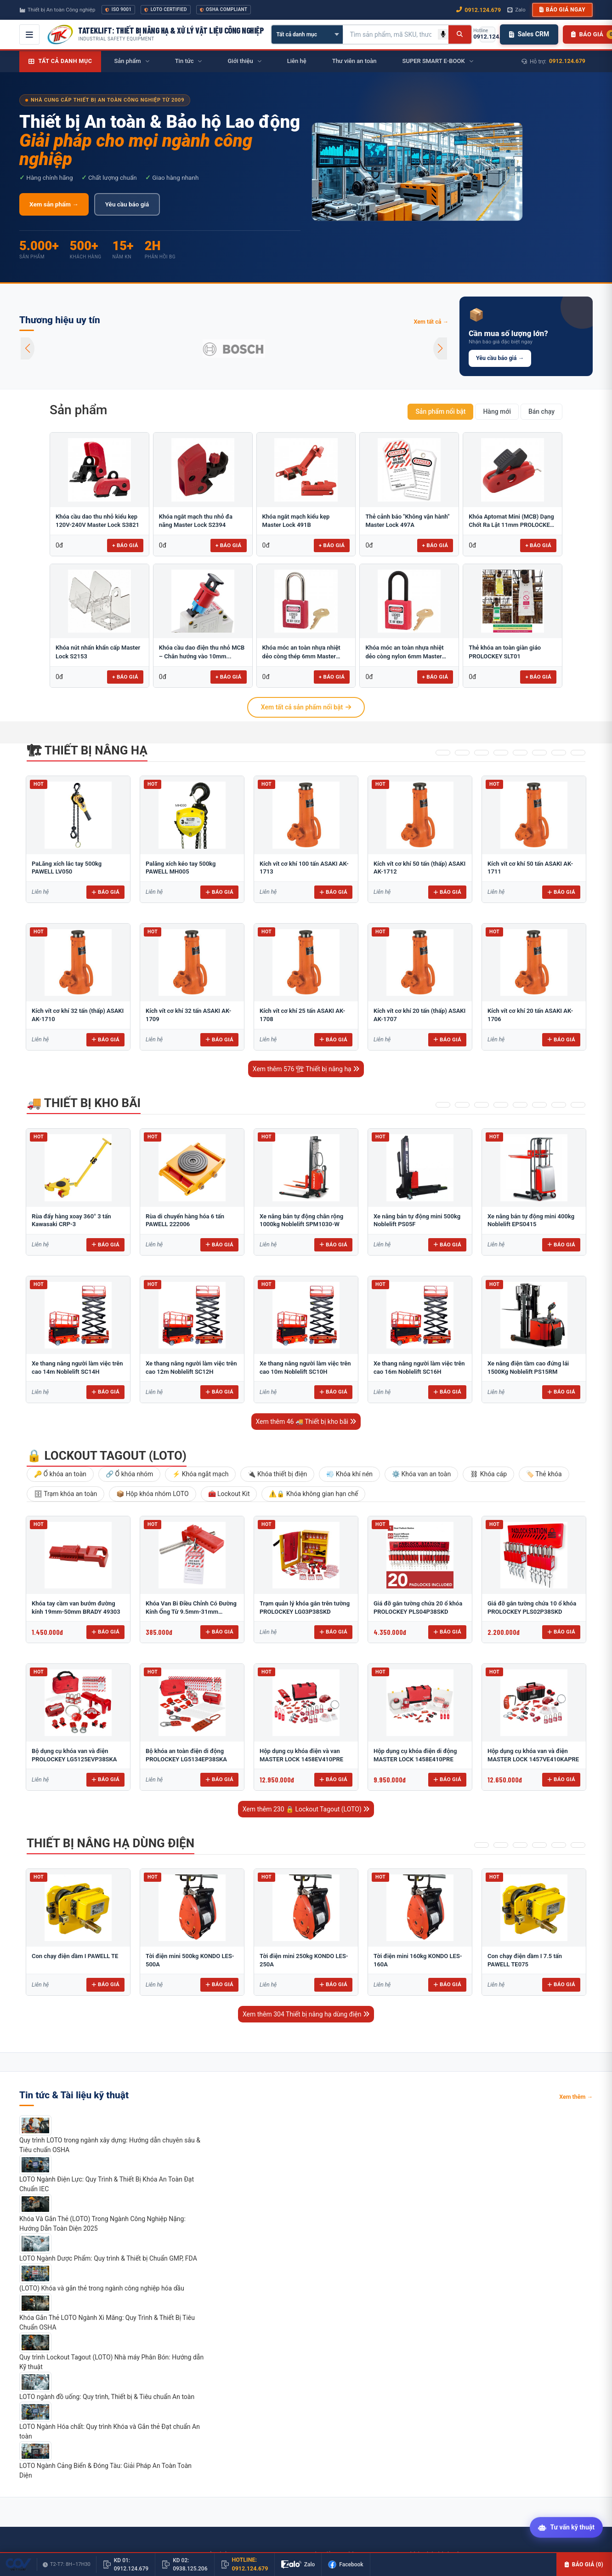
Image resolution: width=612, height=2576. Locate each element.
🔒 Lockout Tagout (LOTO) (107, 1455)
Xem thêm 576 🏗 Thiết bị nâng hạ (306, 1069)
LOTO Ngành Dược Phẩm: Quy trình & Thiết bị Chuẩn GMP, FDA (108, 2258)
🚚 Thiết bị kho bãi (84, 1103)
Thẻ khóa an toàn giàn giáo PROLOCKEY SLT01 (505, 651)
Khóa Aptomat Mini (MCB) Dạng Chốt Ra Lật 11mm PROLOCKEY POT (511, 521)
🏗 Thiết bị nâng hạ (87, 750)
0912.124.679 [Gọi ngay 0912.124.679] (478, 9)
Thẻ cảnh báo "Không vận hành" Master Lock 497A (407, 520)
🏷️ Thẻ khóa (544, 1474)
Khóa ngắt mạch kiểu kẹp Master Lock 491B (296, 520)
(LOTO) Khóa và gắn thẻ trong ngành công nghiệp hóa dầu (101, 2288)
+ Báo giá (125, 545)
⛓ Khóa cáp (488, 1474)
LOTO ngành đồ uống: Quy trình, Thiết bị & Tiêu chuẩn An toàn (106, 2396)
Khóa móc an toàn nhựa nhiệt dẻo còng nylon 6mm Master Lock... (404, 652)
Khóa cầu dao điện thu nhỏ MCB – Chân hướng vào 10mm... (202, 651)
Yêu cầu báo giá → (500, 357)
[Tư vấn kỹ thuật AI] (566, 2528)
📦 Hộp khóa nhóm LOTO (152, 1493)
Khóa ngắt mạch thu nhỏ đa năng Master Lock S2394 (195, 520)
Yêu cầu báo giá (127, 204)
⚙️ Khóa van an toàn (421, 1474)
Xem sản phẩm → (54, 204)
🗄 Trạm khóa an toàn (65, 1493)
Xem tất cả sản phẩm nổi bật (306, 707)
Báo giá (105, 892)
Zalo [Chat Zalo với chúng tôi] (516, 9)
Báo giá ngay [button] (562, 9)
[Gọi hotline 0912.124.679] (487, 34)
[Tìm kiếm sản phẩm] (390, 34)
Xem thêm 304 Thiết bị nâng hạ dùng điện (306, 2014)
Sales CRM (529, 34)
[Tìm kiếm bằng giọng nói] (443, 34)
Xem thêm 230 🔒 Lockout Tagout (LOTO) (306, 1809)
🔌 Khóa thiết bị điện (277, 1474)
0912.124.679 (567, 60)
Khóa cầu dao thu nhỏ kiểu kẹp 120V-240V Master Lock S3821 (97, 520)
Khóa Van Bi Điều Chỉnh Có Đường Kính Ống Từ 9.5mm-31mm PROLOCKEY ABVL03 (191, 1611)
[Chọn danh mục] (307, 34)
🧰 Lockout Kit (229, 1493)
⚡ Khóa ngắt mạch (200, 1474)
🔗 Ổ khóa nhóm (129, 1474)
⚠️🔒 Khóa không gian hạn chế (313, 1493)
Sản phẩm (78, 409)
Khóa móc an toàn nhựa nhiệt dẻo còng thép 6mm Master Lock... (301, 652)
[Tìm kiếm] (459, 34)
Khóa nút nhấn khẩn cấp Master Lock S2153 (98, 651)
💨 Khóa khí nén (349, 1474)
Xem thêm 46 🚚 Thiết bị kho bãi (306, 1421)
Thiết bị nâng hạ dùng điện (110, 1843)
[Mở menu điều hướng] (29, 34)
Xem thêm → (576, 2096)
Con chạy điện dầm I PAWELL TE (75, 1956)
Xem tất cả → (431, 321)
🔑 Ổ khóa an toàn (60, 1474)
